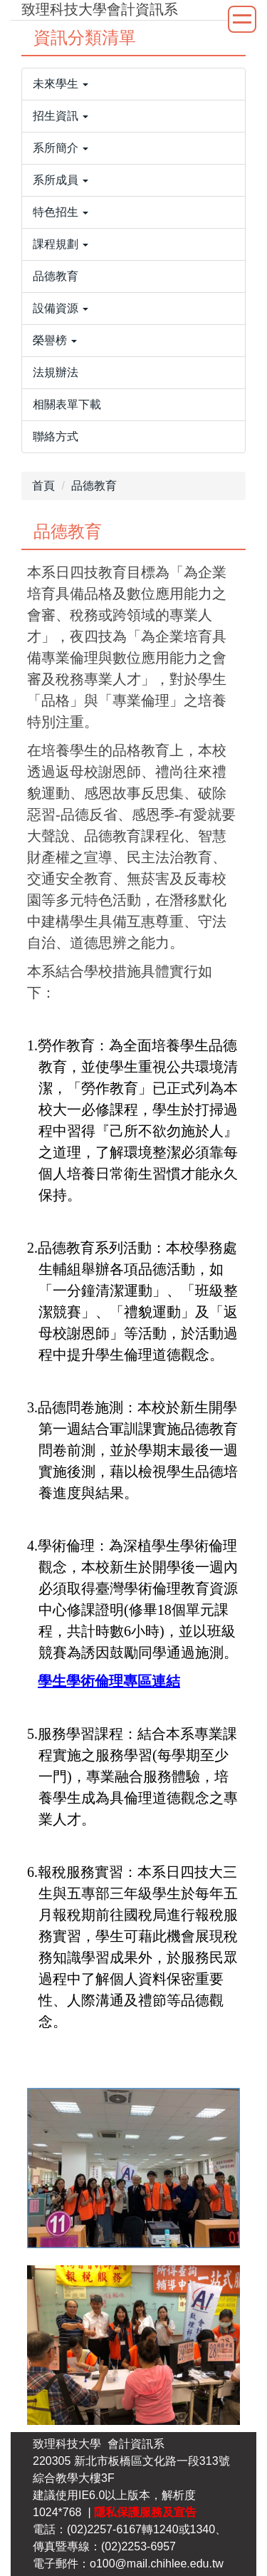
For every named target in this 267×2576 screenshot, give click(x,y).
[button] (133, 84)
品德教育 (94, 486)
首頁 (43, 486)
